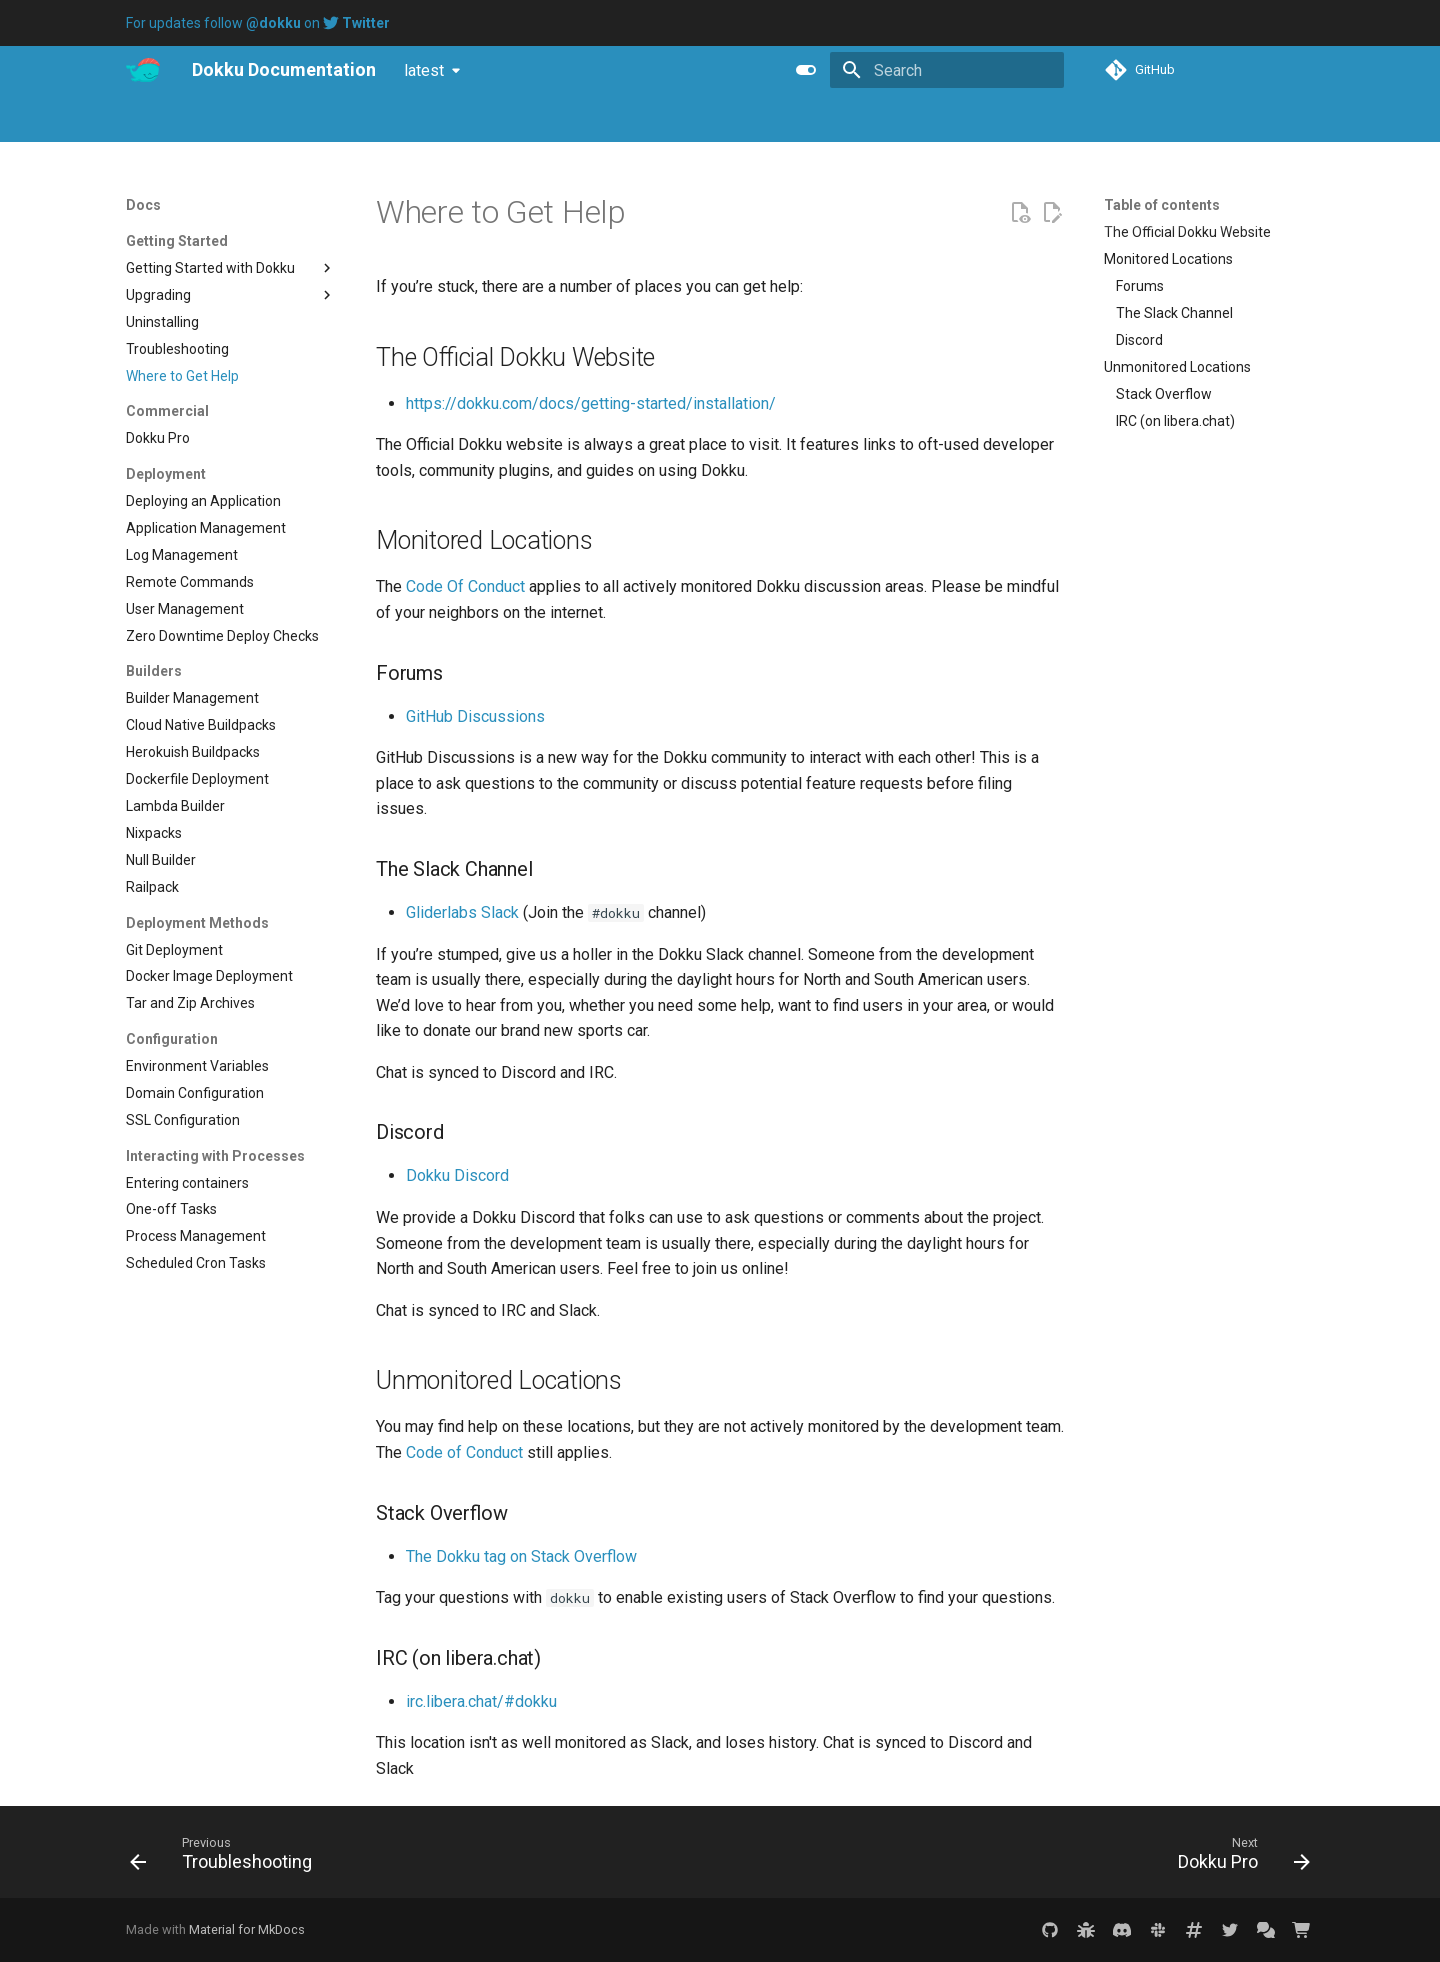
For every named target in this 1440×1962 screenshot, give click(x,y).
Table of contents (1162, 205)
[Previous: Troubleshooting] (227, 1858)
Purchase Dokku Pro (421, 119)
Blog (241, 119)
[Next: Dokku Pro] (1238, 1858)
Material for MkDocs (247, 1929)
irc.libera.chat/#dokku (481, 1701)
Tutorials (306, 119)
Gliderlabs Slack (462, 912)
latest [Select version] (424, 70)
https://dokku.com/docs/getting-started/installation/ (591, 403)
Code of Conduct (464, 1452)
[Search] (947, 70)
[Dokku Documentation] (143, 70)
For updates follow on (258, 23)
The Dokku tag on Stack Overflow (521, 1556)
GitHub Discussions (475, 716)
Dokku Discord (457, 1175)
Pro (192, 119)
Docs (141, 119)
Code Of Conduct (465, 586)
